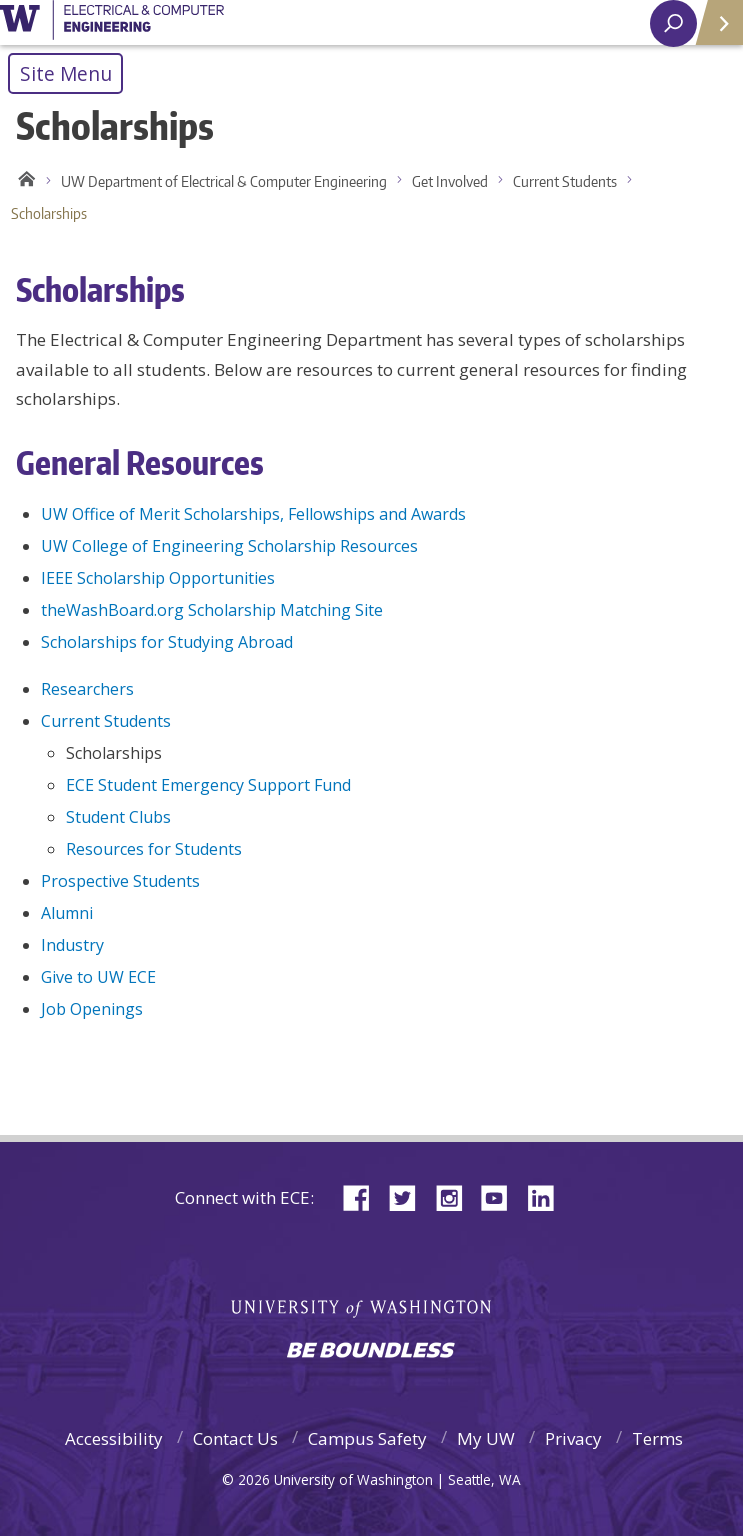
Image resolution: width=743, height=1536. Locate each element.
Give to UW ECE (98, 977)
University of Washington (112, 23)
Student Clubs (118, 817)
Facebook (364, 1196)
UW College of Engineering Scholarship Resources (229, 546)
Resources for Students (154, 849)
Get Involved (450, 181)
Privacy (573, 1438)
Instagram (456, 1196)
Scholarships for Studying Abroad (167, 642)
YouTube (502, 1196)
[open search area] (673, 23)
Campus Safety (367, 1438)
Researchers (87, 689)
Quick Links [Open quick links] (712, 30)
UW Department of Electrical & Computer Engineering (224, 181)
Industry (72, 945)
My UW (486, 1438)
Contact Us (235, 1438)
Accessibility (114, 1438)
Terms (657, 1438)
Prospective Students (120, 881)
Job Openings (92, 1009)
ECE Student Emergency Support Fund (208, 785)
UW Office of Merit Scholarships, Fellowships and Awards (253, 514)
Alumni (67, 913)
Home (23, 182)
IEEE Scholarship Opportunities (158, 578)
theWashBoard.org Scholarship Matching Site (212, 610)
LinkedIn (548, 1196)
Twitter (410, 1196)
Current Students (565, 181)
